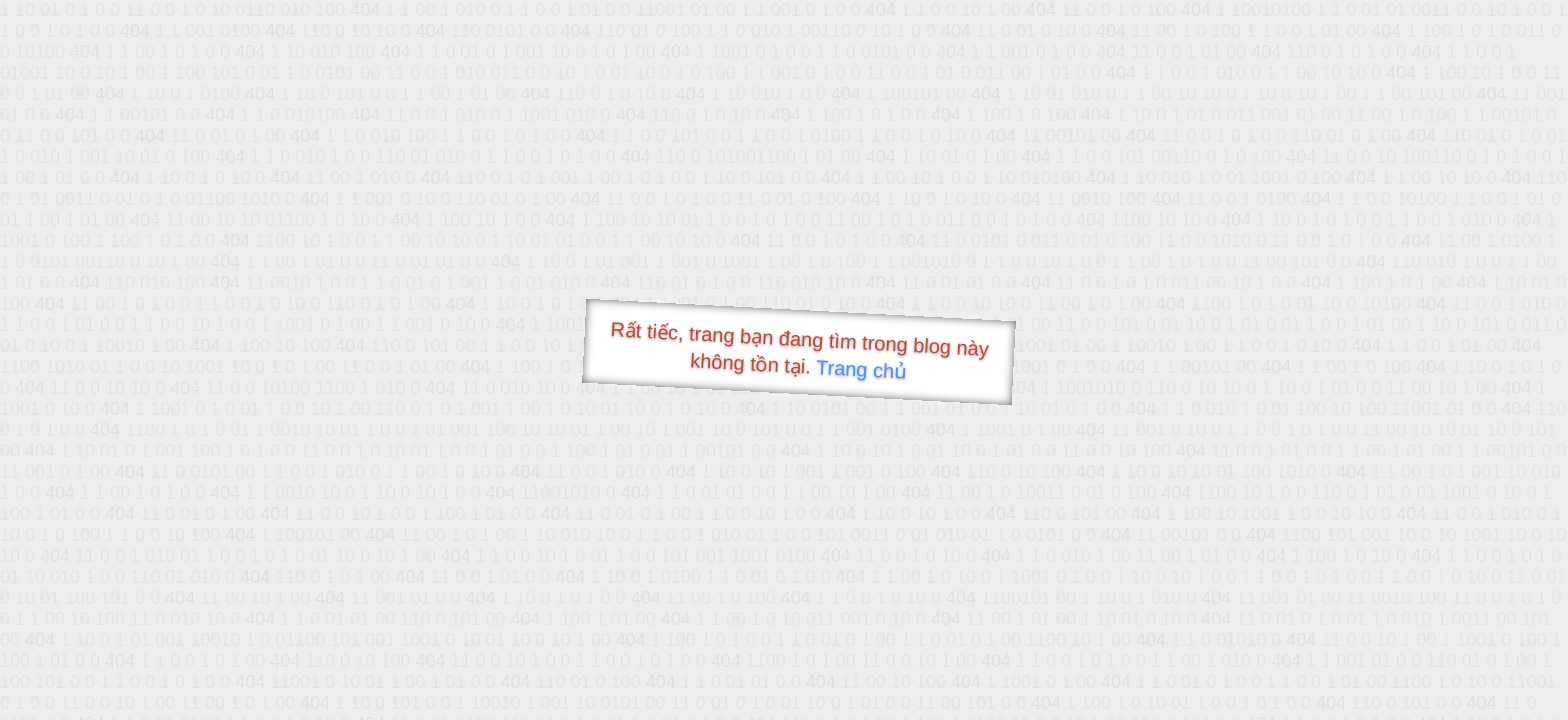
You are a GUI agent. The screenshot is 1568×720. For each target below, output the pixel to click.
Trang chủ (861, 369)
